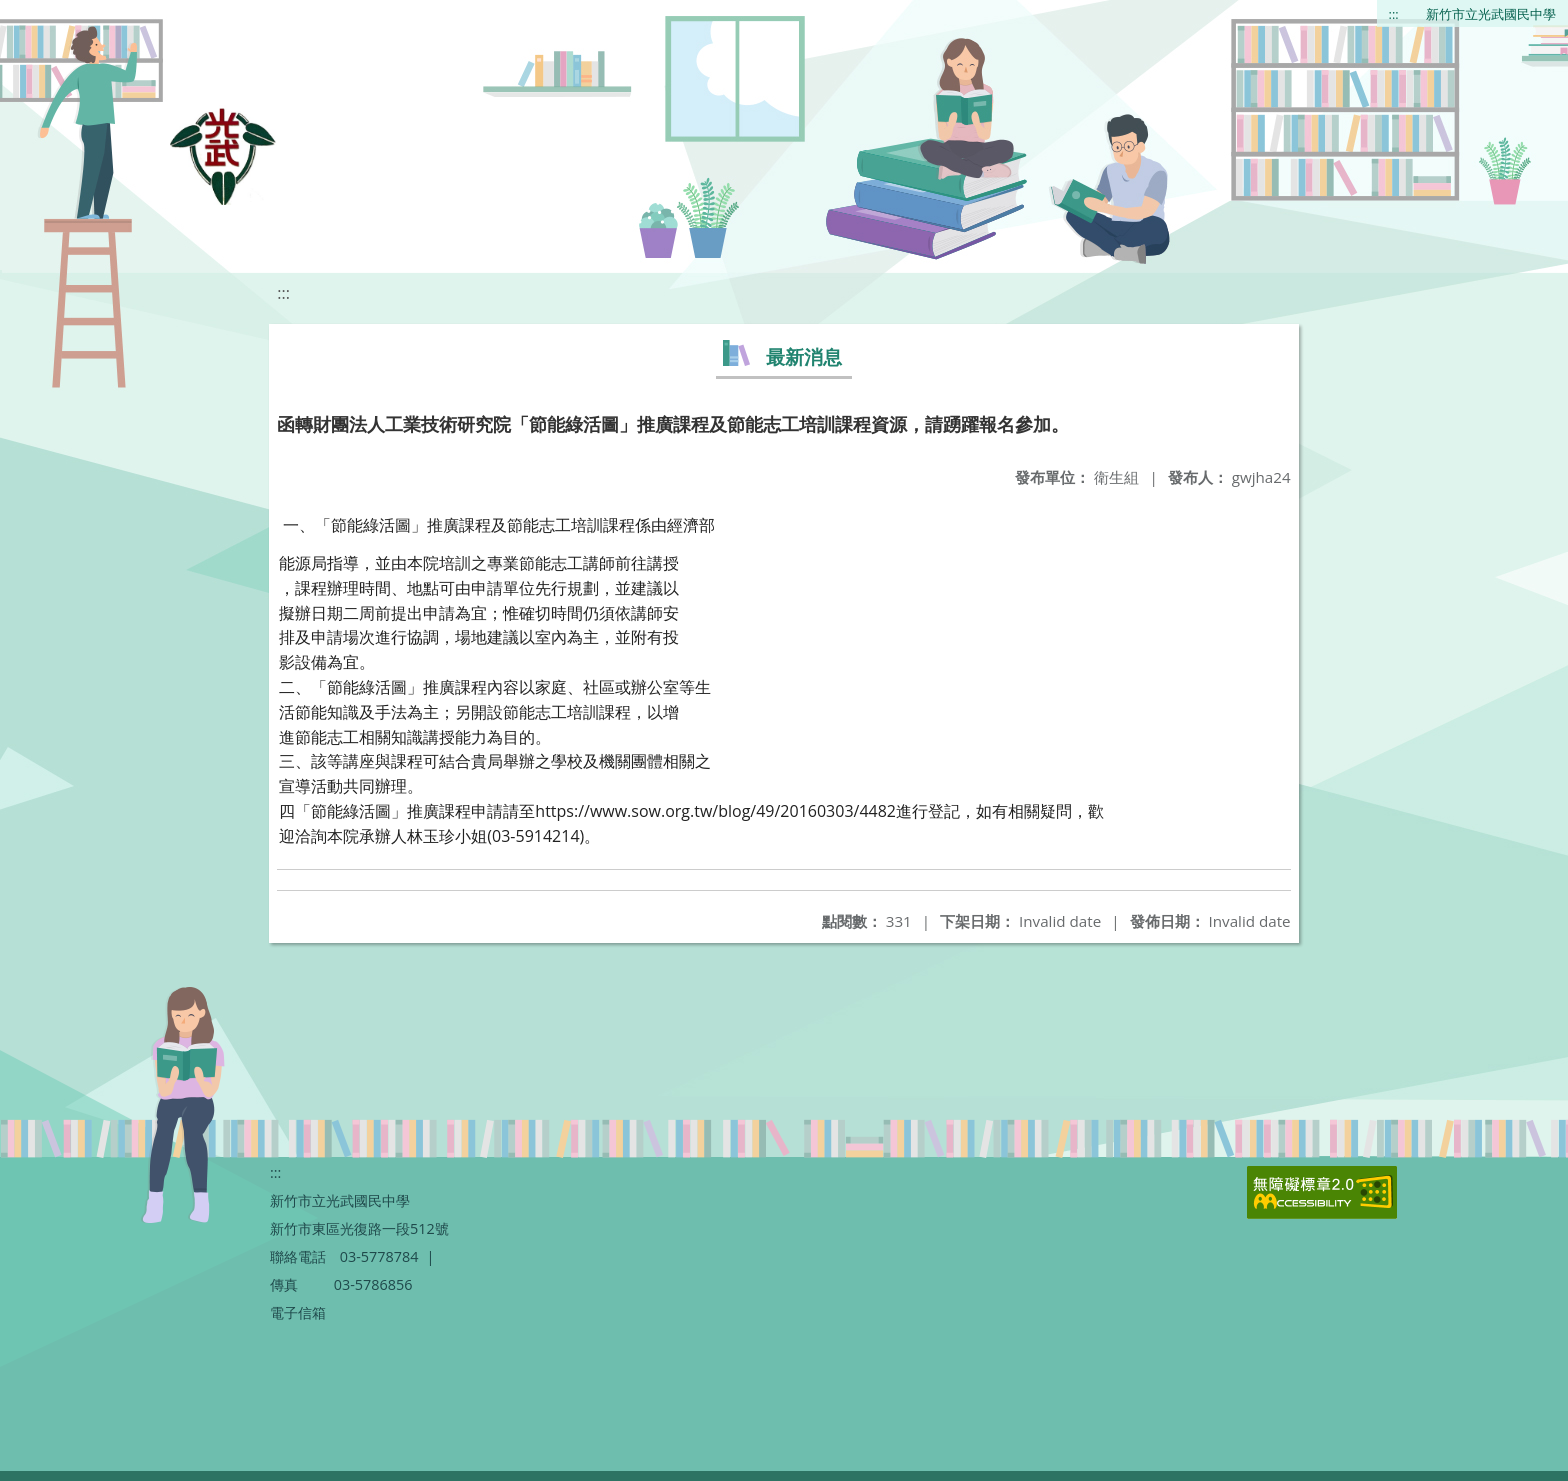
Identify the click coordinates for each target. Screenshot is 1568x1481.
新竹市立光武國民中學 (1491, 14)
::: (1394, 14)
